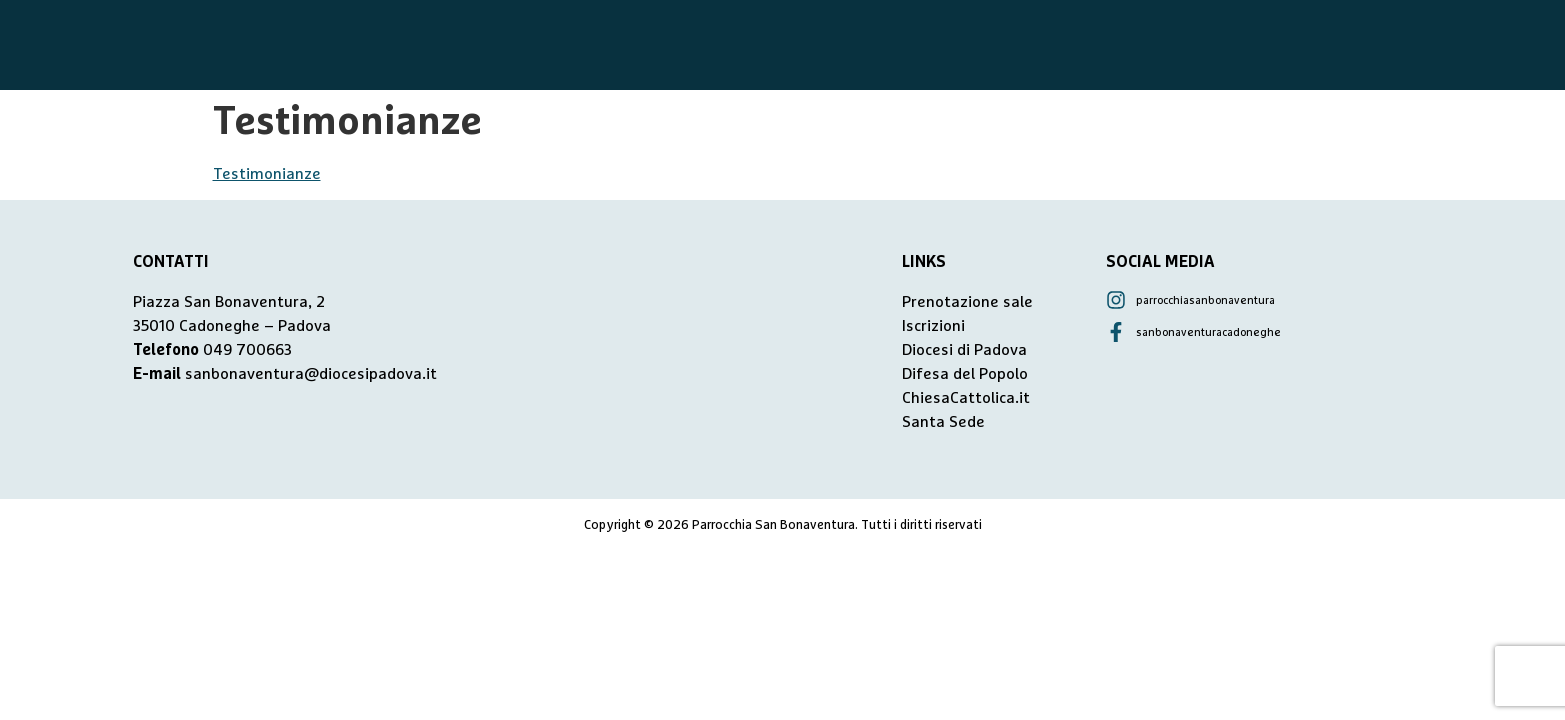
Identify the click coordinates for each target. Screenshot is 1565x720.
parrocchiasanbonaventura (1205, 300)
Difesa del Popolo (965, 374)
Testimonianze (267, 174)
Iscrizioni (933, 326)
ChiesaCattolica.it (966, 398)
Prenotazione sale (967, 302)
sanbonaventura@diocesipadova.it (311, 374)
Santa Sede (943, 422)
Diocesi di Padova (964, 350)
